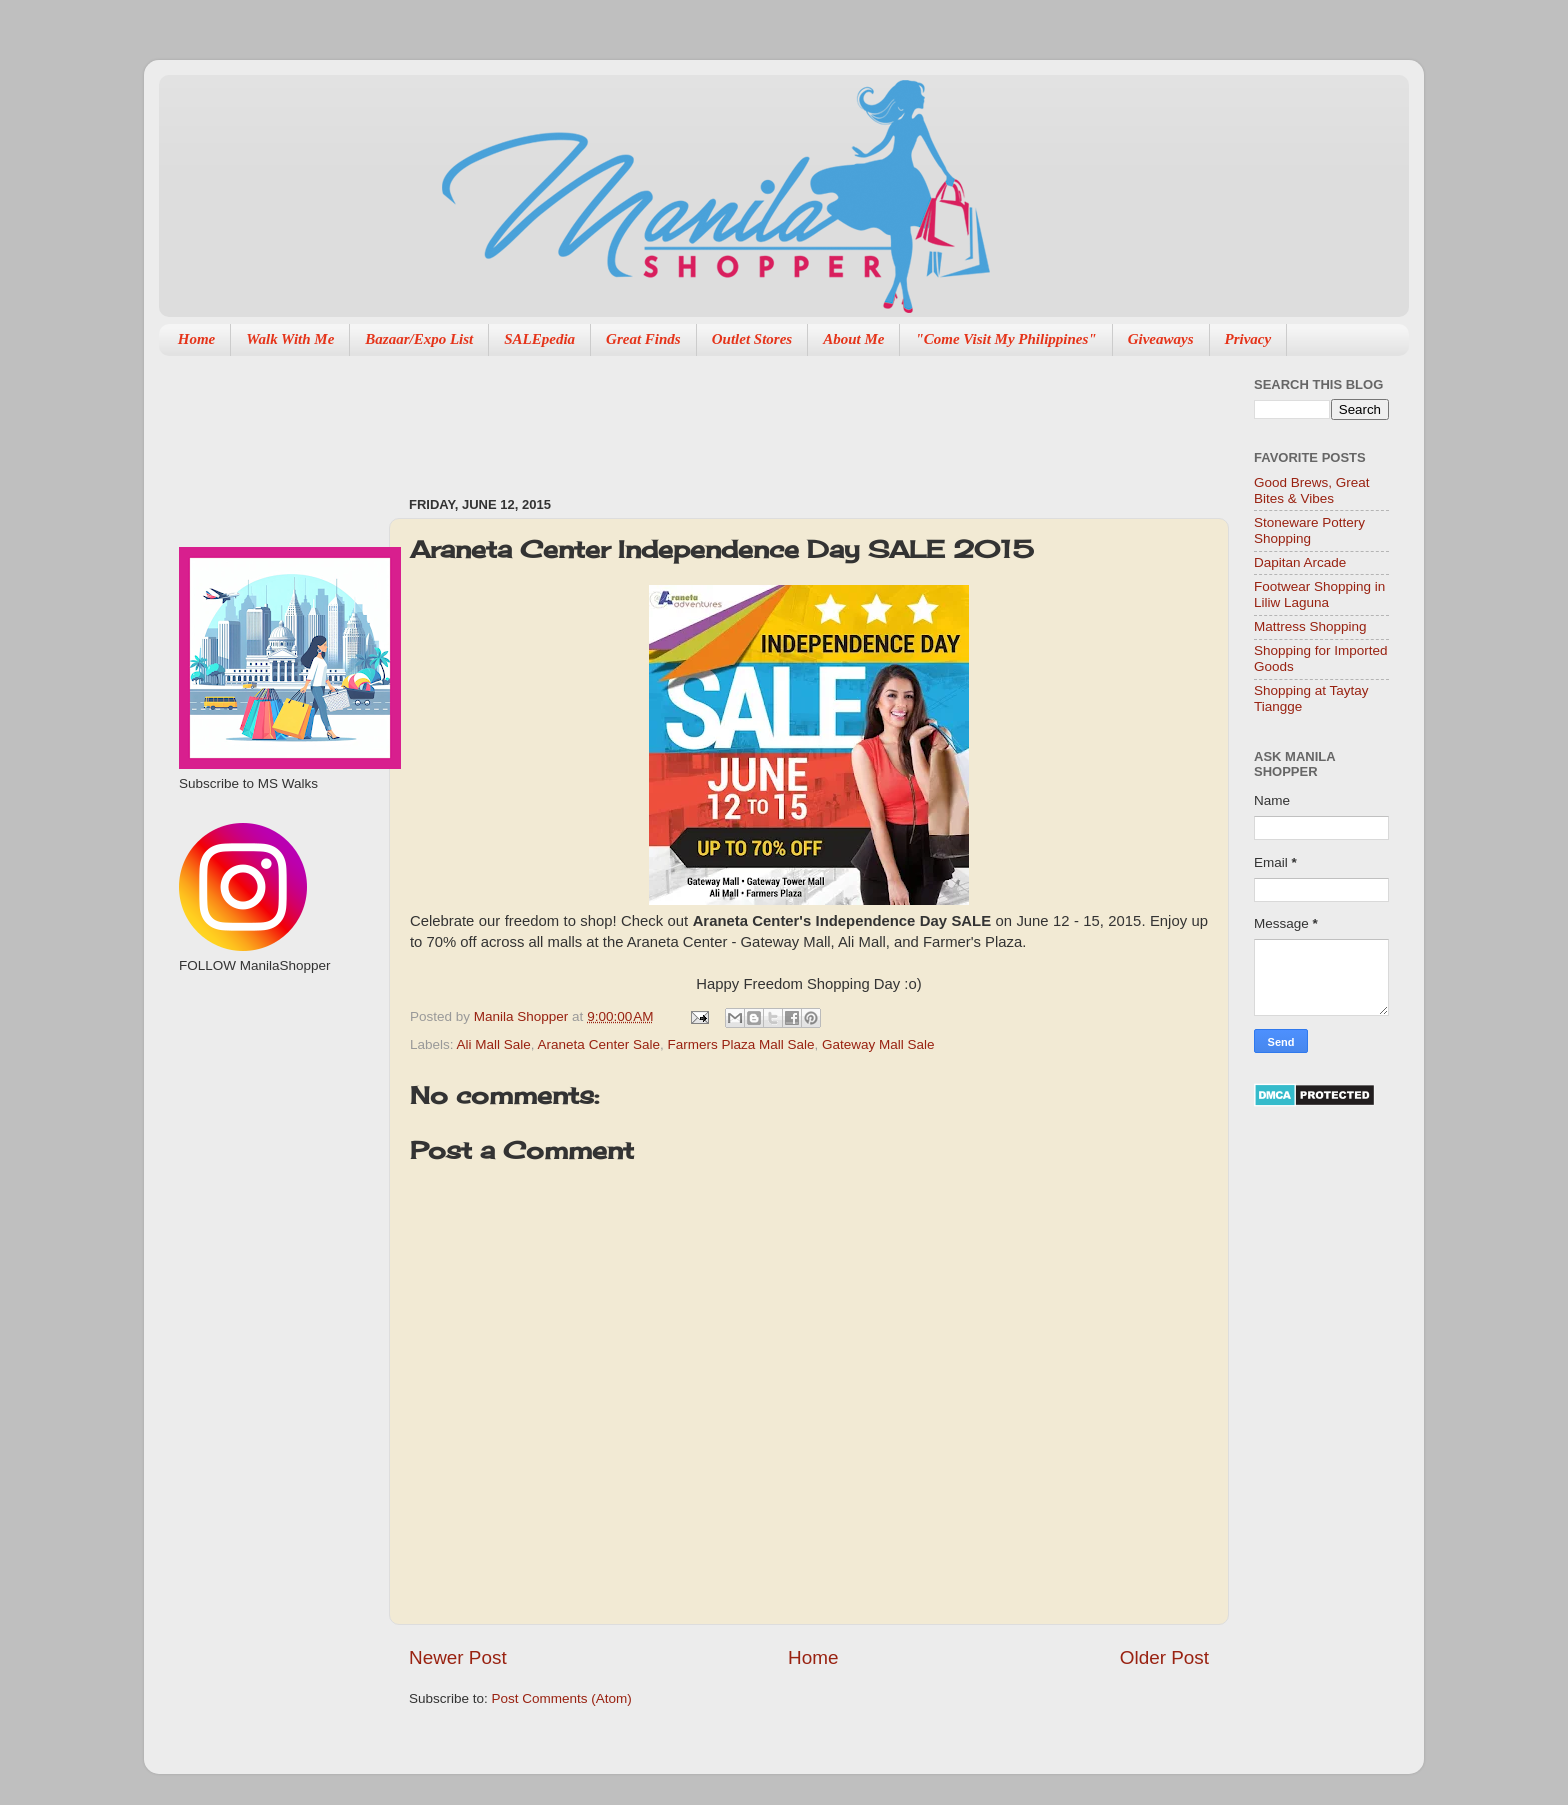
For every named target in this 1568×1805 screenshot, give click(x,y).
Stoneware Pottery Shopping (1309, 530)
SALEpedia (539, 339)
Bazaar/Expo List (419, 339)
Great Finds (643, 339)
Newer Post (458, 1657)
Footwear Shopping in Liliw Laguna (1319, 594)
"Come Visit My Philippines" (1005, 339)
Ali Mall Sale (494, 1044)
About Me (853, 339)
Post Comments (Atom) (562, 1698)
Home (197, 339)
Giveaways (1161, 339)
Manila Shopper (523, 1016)
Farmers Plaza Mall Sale (740, 1044)
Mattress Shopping (1310, 626)
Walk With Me (290, 339)
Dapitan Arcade (1300, 562)
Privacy (1248, 339)
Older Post (1164, 1657)
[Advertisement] (773, 416)
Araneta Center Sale (599, 1044)
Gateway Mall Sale (878, 1044)
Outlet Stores (752, 339)
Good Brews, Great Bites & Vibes (1312, 490)
